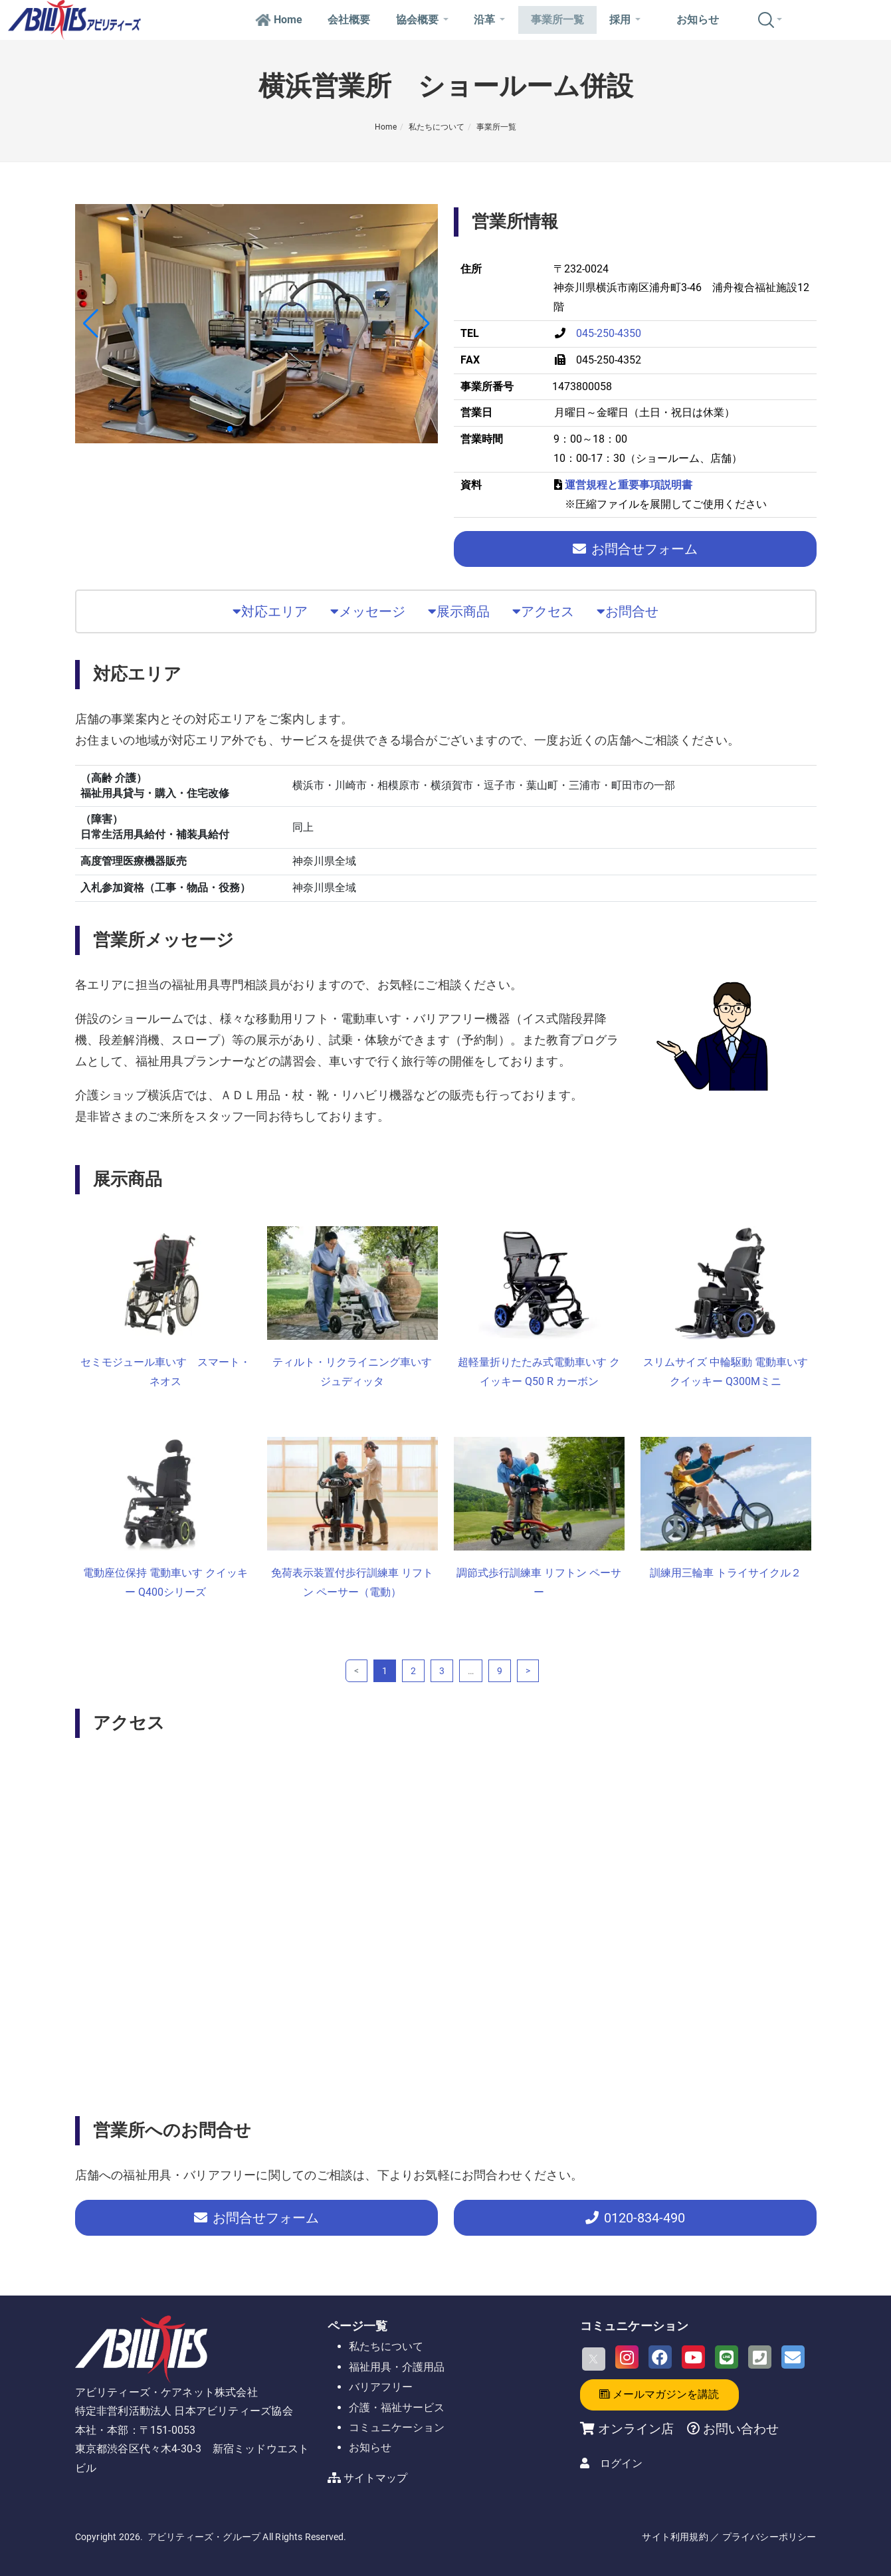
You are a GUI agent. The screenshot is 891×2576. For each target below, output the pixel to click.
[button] (91, 323)
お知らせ (697, 19)
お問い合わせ (739, 2428)
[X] (593, 2359)
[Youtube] (693, 2357)
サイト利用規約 (675, 2536)
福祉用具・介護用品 (397, 2367)
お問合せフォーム (635, 549)
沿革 (489, 19)
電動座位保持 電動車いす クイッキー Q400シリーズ (165, 1582)
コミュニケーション (397, 2427)
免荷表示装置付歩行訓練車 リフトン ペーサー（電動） (352, 1582)
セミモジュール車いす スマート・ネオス (165, 1372)
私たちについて (436, 127)
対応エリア (270, 611)
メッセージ (367, 611)
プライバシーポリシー (769, 2536)
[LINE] (726, 2357)
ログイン (621, 2463)
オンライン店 (636, 2428)
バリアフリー (381, 2387)
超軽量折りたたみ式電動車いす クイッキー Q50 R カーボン (539, 1372)
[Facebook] (660, 2357)
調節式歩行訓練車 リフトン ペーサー (538, 1582)
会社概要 (349, 19)
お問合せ (627, 611)
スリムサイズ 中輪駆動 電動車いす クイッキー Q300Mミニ (725, 1372)
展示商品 (459, 611)
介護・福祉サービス (397, 2407)
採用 (625, 19)
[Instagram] (627, 2357)
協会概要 (422, 19)
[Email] (793, 2357)
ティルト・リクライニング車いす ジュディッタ (352, 1372)
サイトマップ (375, 2478)
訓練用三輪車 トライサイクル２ (725, 1572)
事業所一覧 (557, 19)
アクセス (543, 611)
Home (278, 19)
